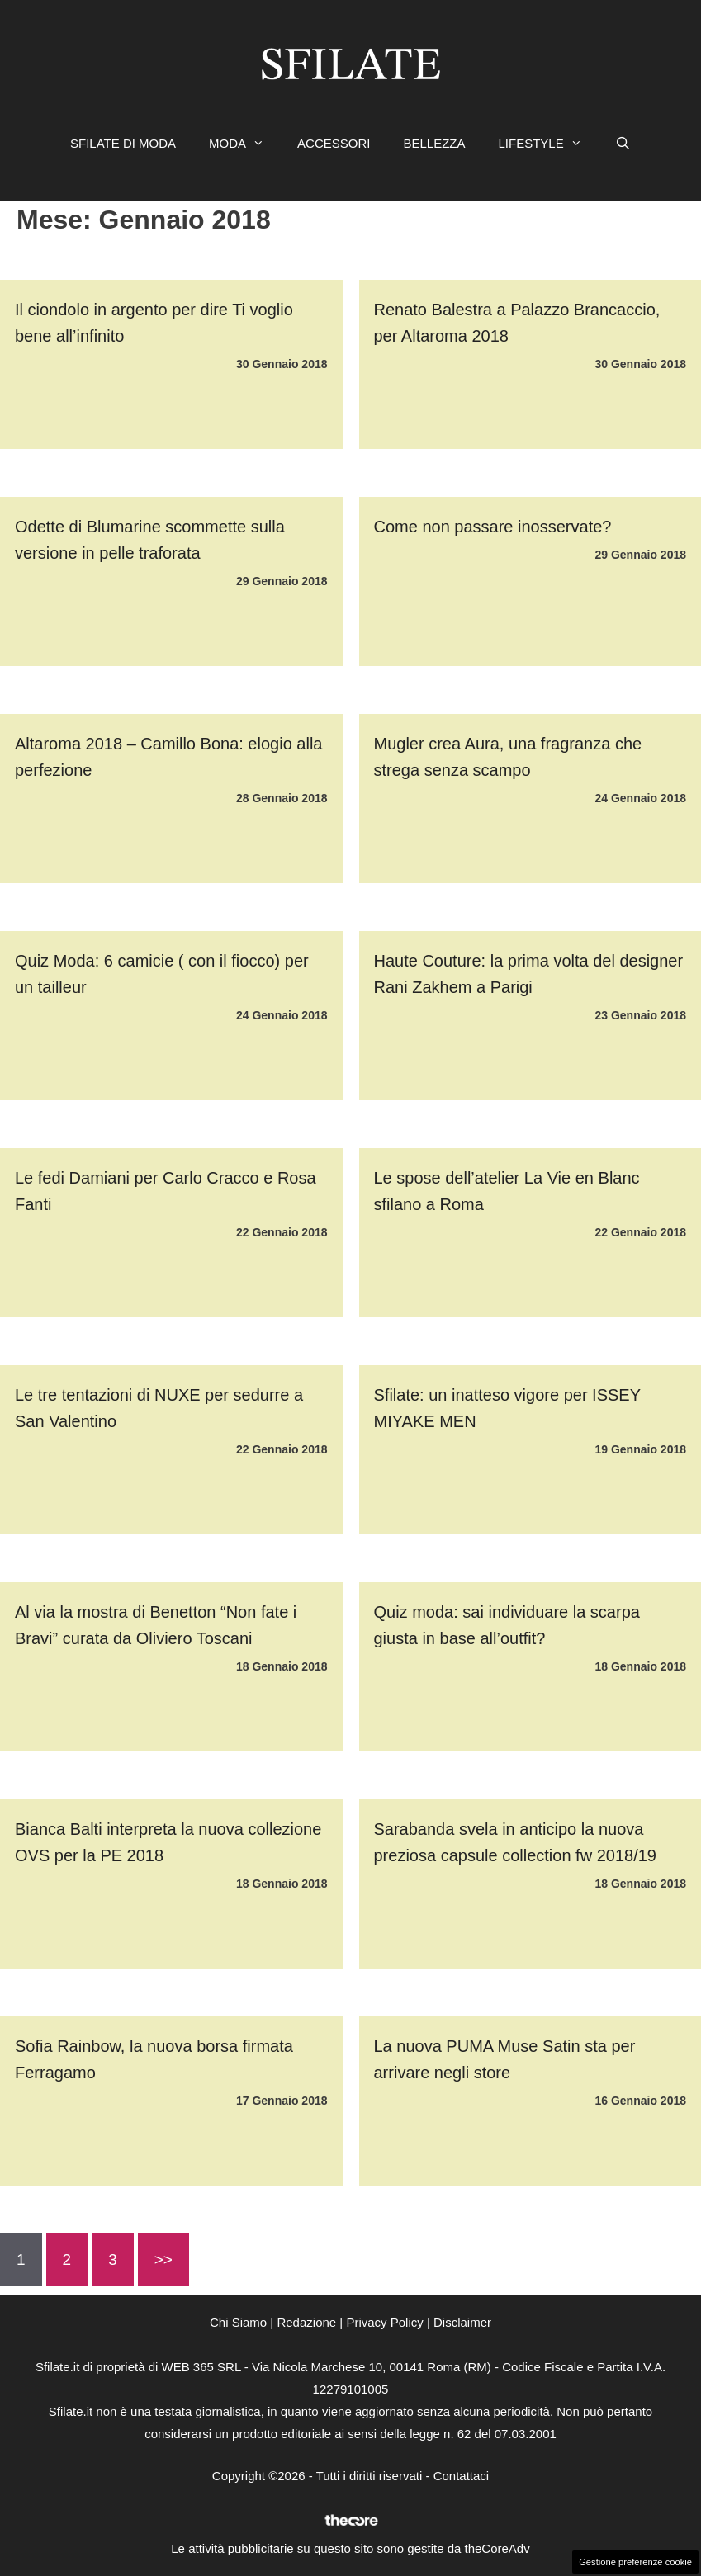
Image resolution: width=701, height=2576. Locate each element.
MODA (245, 143)
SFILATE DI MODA (123, 143)
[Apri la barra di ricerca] (623, 143)
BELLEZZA (434, 143)
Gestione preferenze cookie (635, 2562)
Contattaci (461, 2476)
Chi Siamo (238, 2322)
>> (163, 2259)
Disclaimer (462, 2322)
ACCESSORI (333, 143)
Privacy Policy (384, 2322)
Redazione (306, 2322)
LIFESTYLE (548, 143)
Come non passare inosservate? (493, 527)
